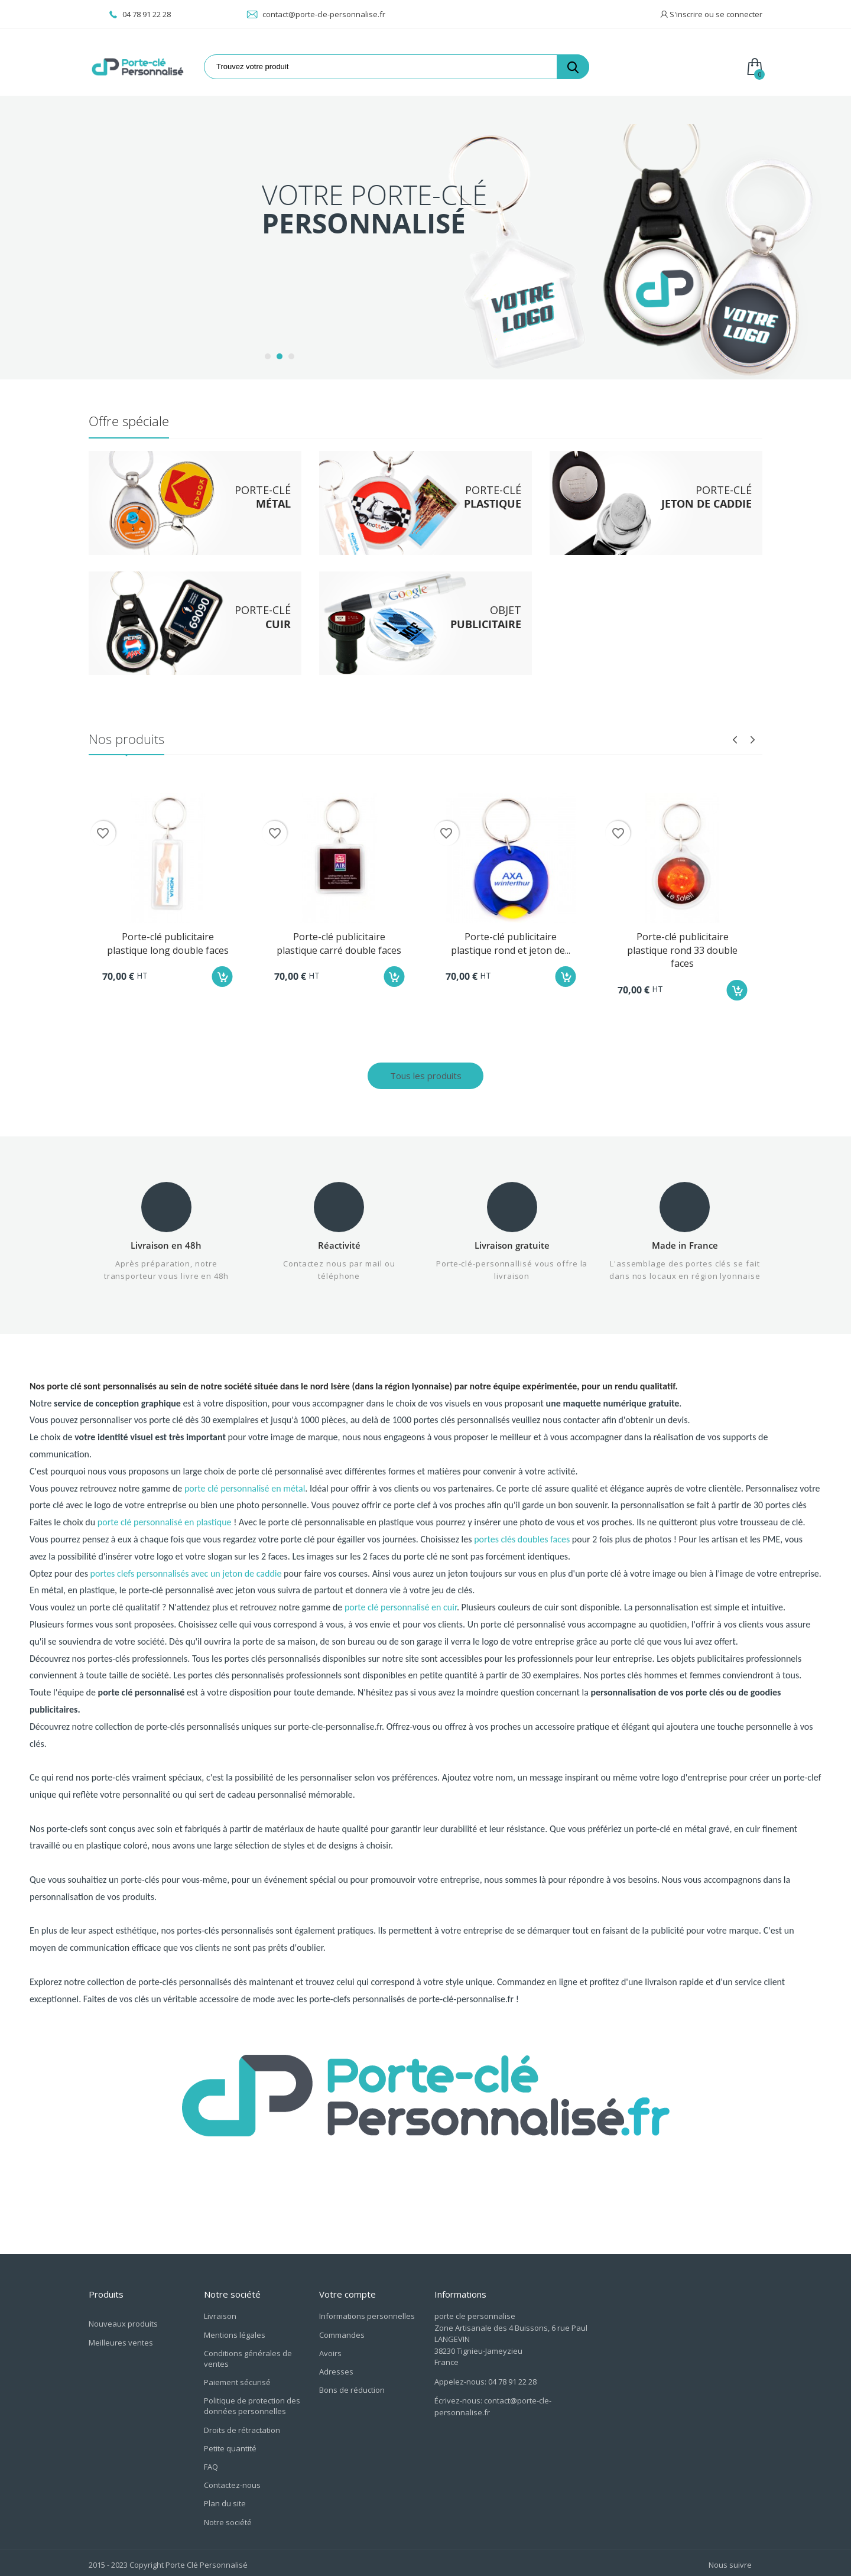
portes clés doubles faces (522, 1546)
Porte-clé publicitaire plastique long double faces (168, 939)
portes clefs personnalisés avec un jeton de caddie (186, 1580)
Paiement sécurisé (237, 2378)
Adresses (336, 2367)
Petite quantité (230, 2444)
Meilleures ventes (121, 2338)
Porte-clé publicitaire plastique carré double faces (339, 939)
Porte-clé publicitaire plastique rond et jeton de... (510, 939)
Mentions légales (234, 2330)
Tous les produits (426, 1071)
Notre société (228, 2518)
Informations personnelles (367, 2312)
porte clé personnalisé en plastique (165, 1529)
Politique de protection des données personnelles (252, 2401)
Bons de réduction (352, 2385)
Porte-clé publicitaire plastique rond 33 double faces (682, 946)
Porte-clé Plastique (154, 163)
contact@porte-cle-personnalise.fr (315, 14)
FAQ (211, 2462)
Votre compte (347, 2290)
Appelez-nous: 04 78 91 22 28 (485, 2377)
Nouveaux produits (123, 2319)
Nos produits (126, 734)
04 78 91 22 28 (140, 14)
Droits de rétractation (242, 2426)
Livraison (220, 2312)
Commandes (342, 2330)
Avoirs (330, 2349)
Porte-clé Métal (146, 138)
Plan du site (225, 2499)
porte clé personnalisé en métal (244, 1495)
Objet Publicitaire (150, 239)
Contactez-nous (232, 2481)
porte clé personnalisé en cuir (401, 1614)
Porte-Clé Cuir (143, 214)
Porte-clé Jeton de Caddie (167, 188)
